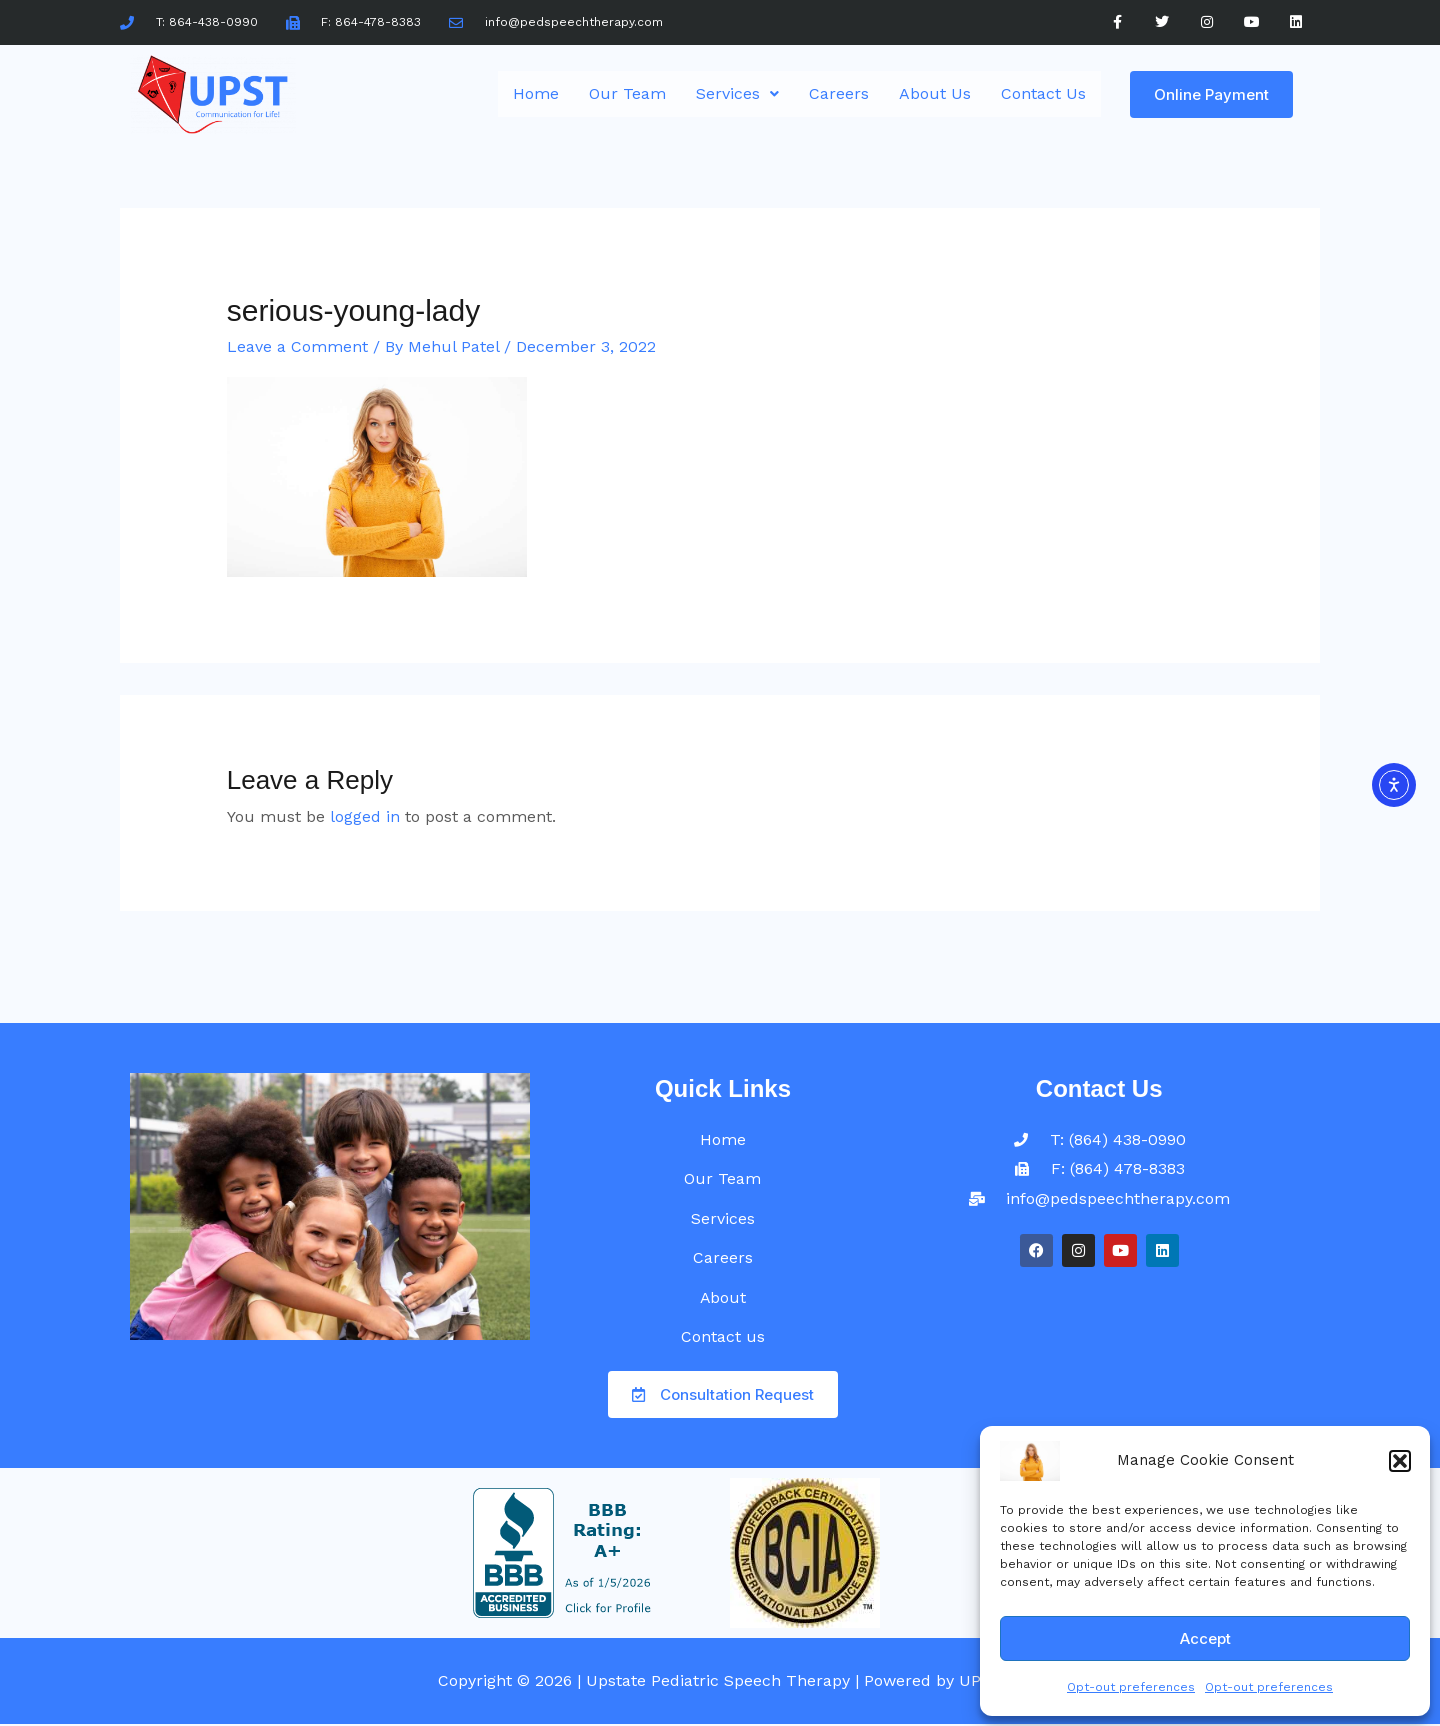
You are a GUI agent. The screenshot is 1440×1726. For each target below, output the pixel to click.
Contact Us (1043, 93)
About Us (935, 93)
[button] (1400, 1461)
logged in (365, 816)
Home (536, 93)
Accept (1205, 1638)
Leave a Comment (297, 346)
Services (737, 93)
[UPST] (1030, 1459)
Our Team (627, 93)
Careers (839, 93)
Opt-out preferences (1131, 1687)
